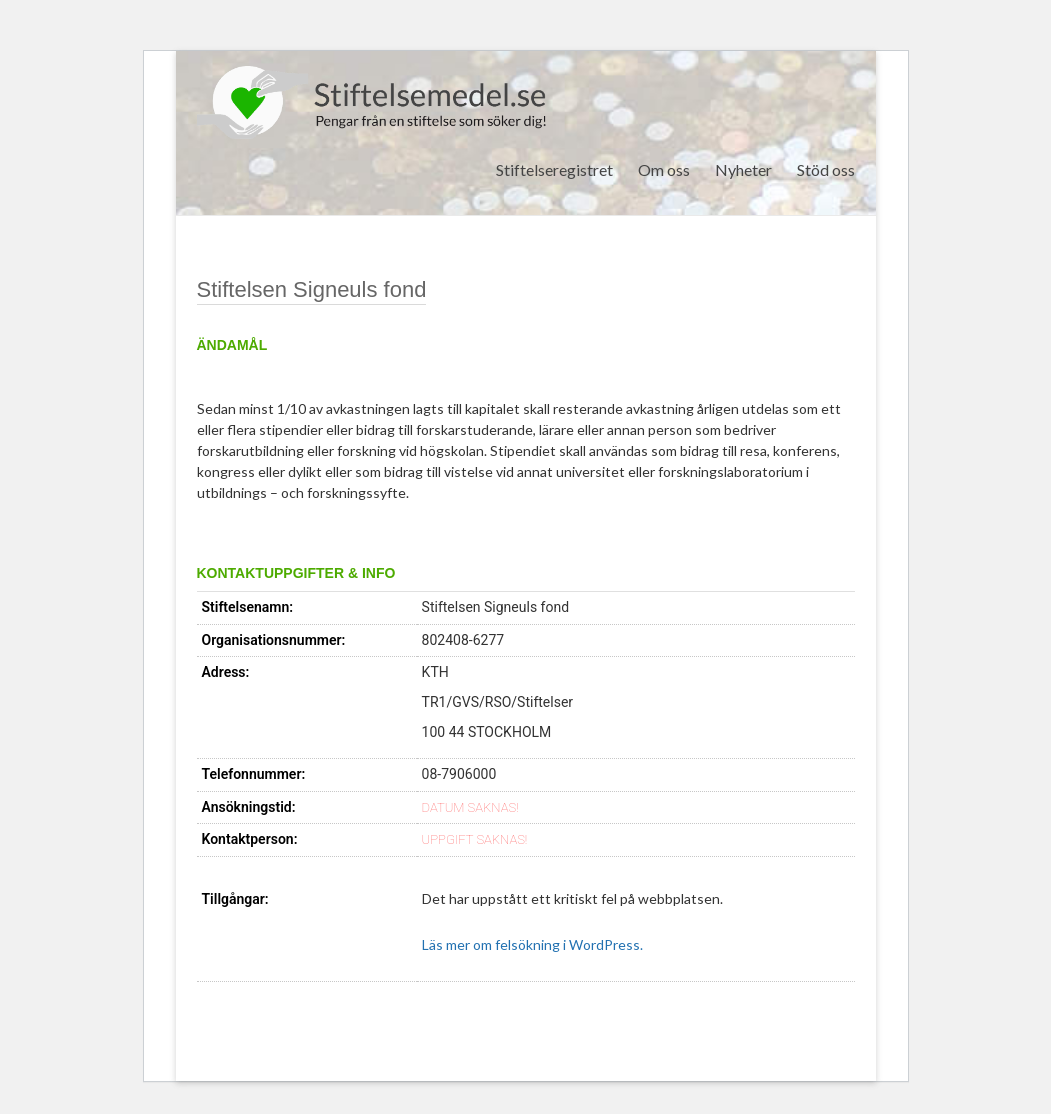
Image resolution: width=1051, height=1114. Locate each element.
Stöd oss (826, 169)
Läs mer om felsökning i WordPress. (532, 944)
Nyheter (743, 169)
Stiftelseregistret (554, 169)
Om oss (664, 169)
